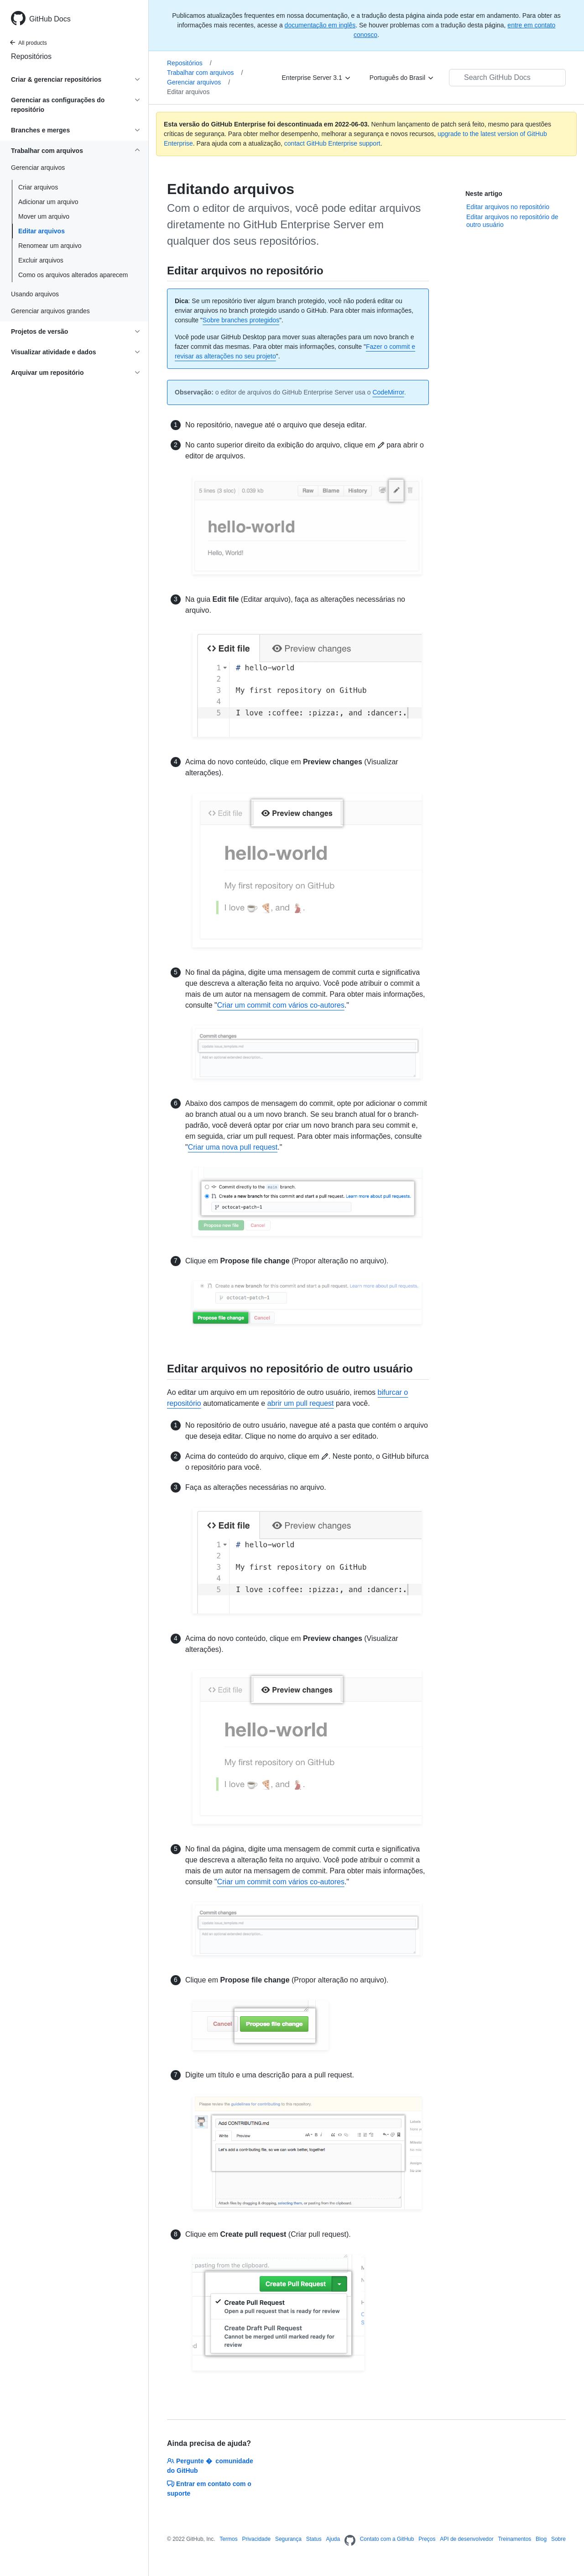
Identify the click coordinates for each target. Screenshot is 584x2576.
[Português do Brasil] (402, 77)
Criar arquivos (38, 187)
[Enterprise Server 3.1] (317, 77)
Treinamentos (514, 2539)
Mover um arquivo (43, 216)
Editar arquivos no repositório (507, 206)
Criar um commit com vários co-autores (280, 1005)
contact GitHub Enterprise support (332, 143)
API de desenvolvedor (466, 2539)
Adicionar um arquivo (48, 201)
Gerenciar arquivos (198, 82)
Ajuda (333, 2539)
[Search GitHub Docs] (507, 77)
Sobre (558, 2539)
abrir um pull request (300, 1403)
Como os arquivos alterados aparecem (73, 275)
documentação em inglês (320, 25)
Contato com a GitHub (387, 2539)
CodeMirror (388, 392)
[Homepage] (349, 2541)
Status (314, 2539)
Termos (228, 2539)
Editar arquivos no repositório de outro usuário (512, 221)
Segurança (288, 2539)
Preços (426, 2539)
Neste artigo (483, 193)
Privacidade (256, 2539)
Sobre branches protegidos (241, 320)
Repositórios (31, 56)
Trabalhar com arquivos (205, 72)
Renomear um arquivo (50, 245)
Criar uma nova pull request (233, 1147)
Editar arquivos (41, 231)
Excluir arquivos (40, 260)
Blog (541, 2539)
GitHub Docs (50, 19)
